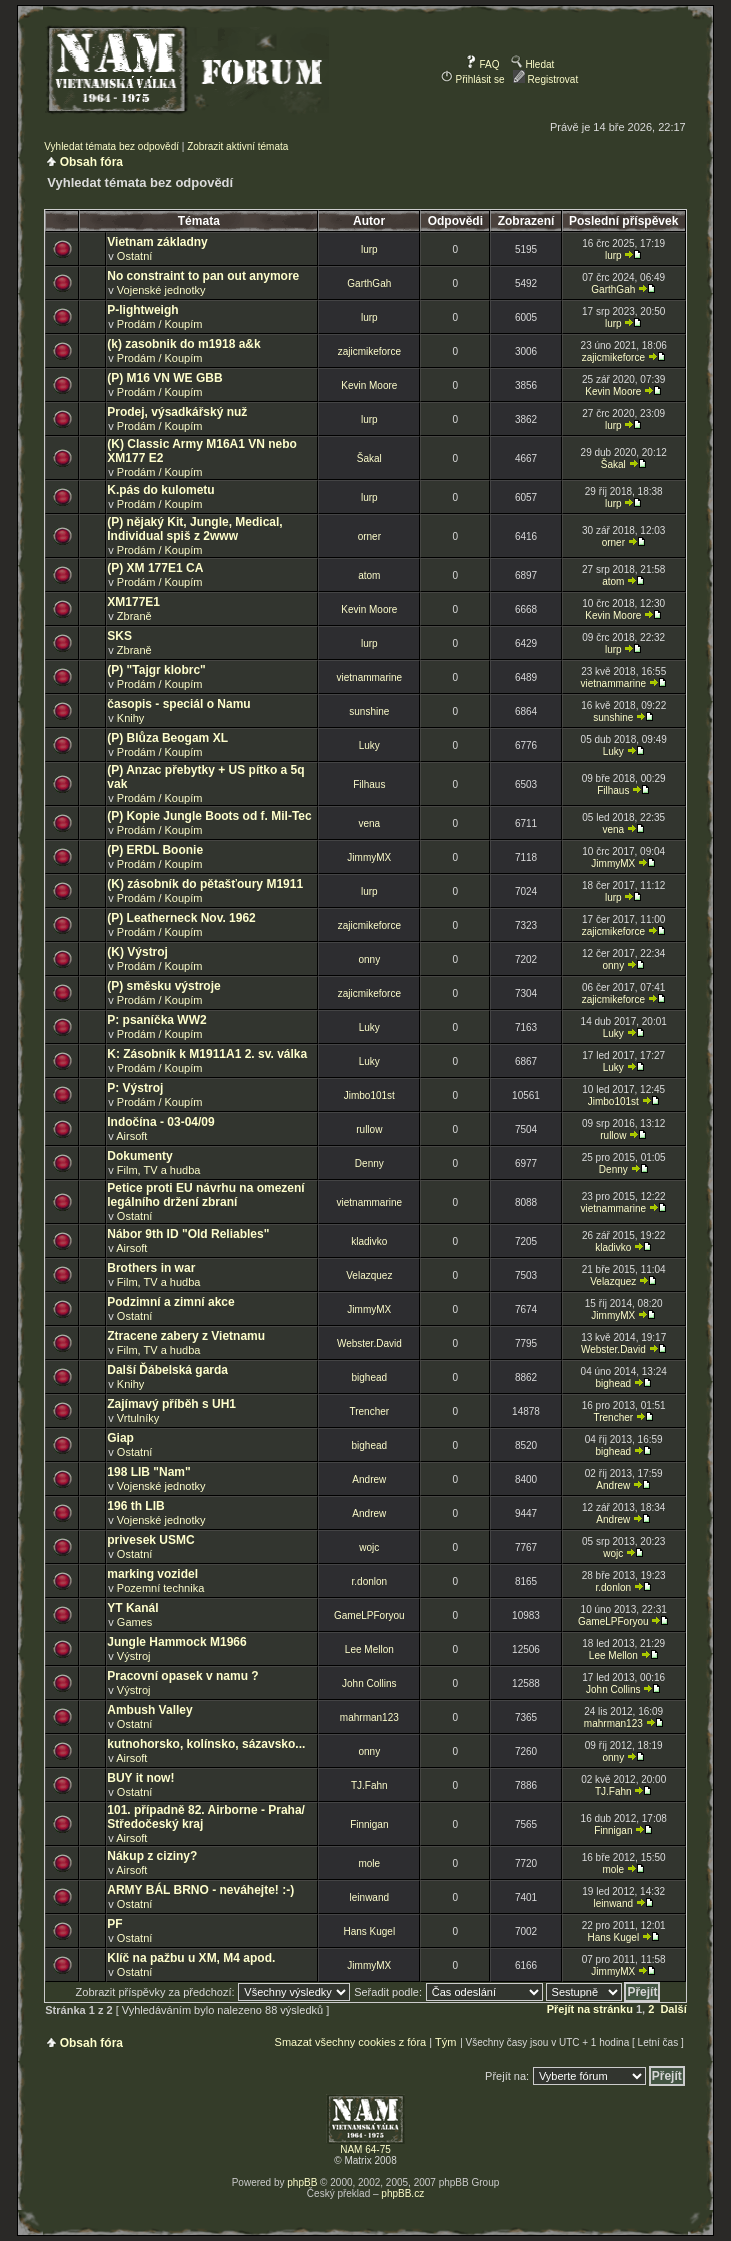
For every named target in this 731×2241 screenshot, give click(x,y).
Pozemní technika (160, 1588)
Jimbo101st (369, 1095)
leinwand (369, 1897)
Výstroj (134, 1656)
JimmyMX (369, 857)
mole (369, 1863)
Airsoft (131, 1136)
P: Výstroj (135, 1088)
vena (369, 823)
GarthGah (369, 283)
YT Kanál (132, 1608)
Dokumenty (139, 1156)
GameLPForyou (369, 1615)
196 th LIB (135, 1506)
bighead (370, 1377)
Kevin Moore (369, 385)
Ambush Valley (149, 1710)
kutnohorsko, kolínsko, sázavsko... (206, 1744)
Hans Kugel (369, 1931)
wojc (369, 1547)
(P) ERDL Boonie (155, 850)
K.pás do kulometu (160, 490)
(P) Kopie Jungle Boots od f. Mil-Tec (209, 816)
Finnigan (369, 1824)
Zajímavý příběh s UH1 (171, 1404)
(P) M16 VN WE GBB (164, 378)
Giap (120, 1438)
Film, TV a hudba (159, 1170)
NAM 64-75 (365, 2149)
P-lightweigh (142, 310)
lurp (369, 249)
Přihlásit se (473, 79)
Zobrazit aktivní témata (237, 146)
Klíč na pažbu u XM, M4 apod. (191, 1958)
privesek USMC (150, 1540)
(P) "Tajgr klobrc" (156, 670)
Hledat (533, 64)
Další (673, 2009)
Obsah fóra (91, 162)
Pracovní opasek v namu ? (182, 1676)
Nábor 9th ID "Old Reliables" (188, 1234)
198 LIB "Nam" (148, 1472)
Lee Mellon (369, 1649)
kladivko (369, 1241)
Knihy (131, 718)
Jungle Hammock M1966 (176, 1642)
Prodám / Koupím (160, 324)
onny (369, 959)
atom (369, 575)
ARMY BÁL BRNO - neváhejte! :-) (200, 1890)
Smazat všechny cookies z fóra (351, 2042)
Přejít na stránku (590, 2009)
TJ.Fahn (369, 1785)
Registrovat (545, 79)
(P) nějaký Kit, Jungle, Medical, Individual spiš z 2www (194, 529)
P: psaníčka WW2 (156, 1020)
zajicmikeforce (369, 351)
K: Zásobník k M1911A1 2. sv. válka (207, 1054)
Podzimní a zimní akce (170, 1302)
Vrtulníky (138, 1418)
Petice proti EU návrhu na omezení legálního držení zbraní (205, 1195)
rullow (369, 1129)
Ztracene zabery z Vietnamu (186, 1336)
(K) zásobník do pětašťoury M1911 (205, 884)
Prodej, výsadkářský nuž (177, 412)
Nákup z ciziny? (152, 1856)
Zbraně (134, 616)
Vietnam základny (157, 242)
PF (114, 1924)
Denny (369, 1163)
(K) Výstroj (137, 952)
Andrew (369, 1479)
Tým (445, 2042)
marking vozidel (152, 1574)
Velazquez (369, 1275)
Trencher (369, 1411)
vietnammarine (370, 677)
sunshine (369, 711)
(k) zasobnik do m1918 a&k (183, 344)
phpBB (302, 2182)
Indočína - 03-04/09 (160, 1122)
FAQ (482, 64)
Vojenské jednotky (161, 290)
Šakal (369, 458)
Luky (369, 745)
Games (134, 1622)
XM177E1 (133, 602)
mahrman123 (369, 1717)
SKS (119, 636)
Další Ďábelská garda (167, 1370)
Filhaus (369, 784)
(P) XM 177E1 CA (155, 568)
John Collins (369, 1683)
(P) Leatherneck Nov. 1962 (181, 918)
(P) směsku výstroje (163, 986)
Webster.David (369, 1343)
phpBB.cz (402, 2193)
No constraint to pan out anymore (203, 276)
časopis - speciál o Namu (178, 704)
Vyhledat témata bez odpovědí (111, 146)
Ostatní (134, 256)
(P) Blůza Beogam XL (167, 738)
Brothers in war (151, 1268)
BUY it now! (140, 1778)
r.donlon (370, 1581)
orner (369, 536)
